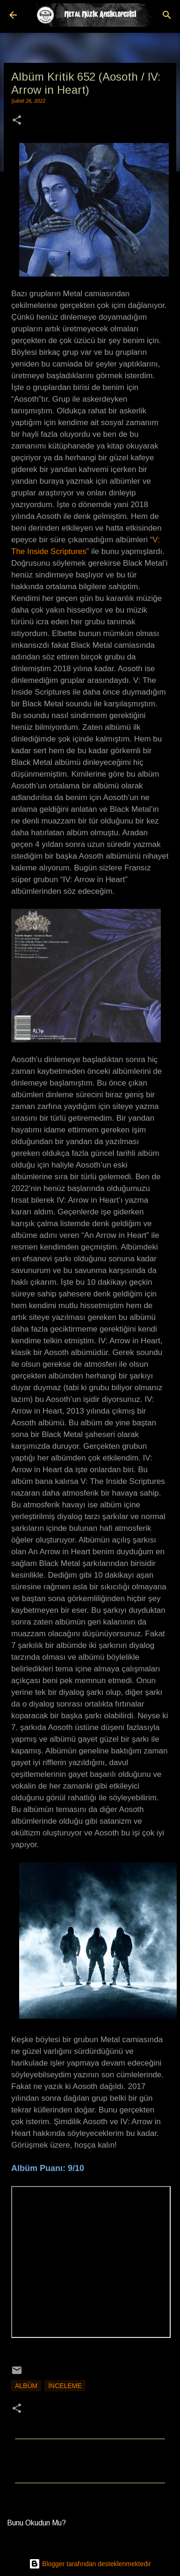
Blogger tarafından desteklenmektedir (90, 2564)
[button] (16, 121)
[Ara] (167, 15)
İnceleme (65, 2385)
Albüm (26, 2385)
